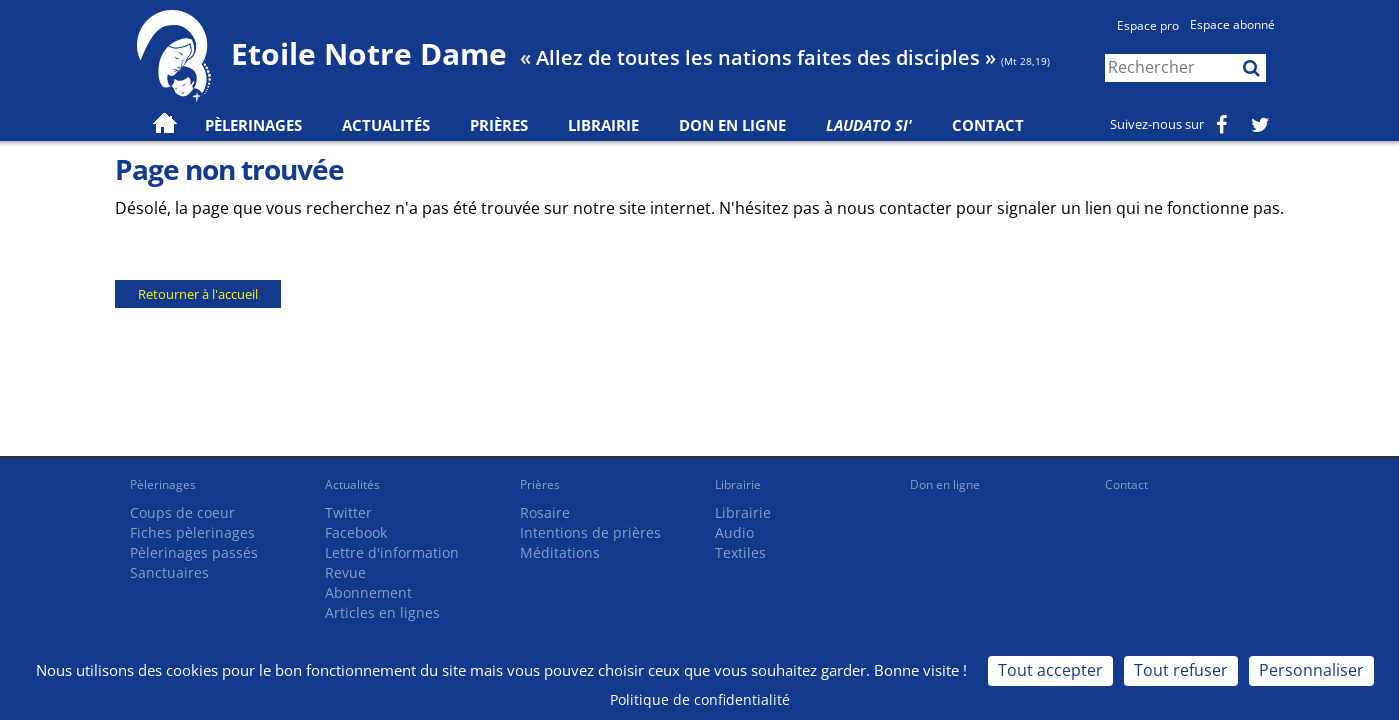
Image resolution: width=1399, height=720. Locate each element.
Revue (345, 572)
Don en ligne (732, 125)
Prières (499, 125)
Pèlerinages (163, 484)
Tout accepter (1050, 670)
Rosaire (545, 512)
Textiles (740, 552)
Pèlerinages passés (194, 552)
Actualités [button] (386, 125)
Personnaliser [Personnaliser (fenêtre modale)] (1311, 670)
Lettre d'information (392, 552)
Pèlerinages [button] (253, 125)
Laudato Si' (869, 125)
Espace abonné (1232, 24)
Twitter (348, 512)
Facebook (356, 532)
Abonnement (368, 592)
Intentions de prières (590, 532)
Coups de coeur (182, 512)
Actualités (352, 484)
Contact (988, 125)
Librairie (603, 125)
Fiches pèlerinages (192, 532)
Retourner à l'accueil (198, 294)
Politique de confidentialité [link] (700, 699)
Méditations (560, 552)
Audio (734, 532)
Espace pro (1148, 25)
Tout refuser (1181, 670)
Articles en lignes (382, 612)
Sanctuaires (169, 572)
